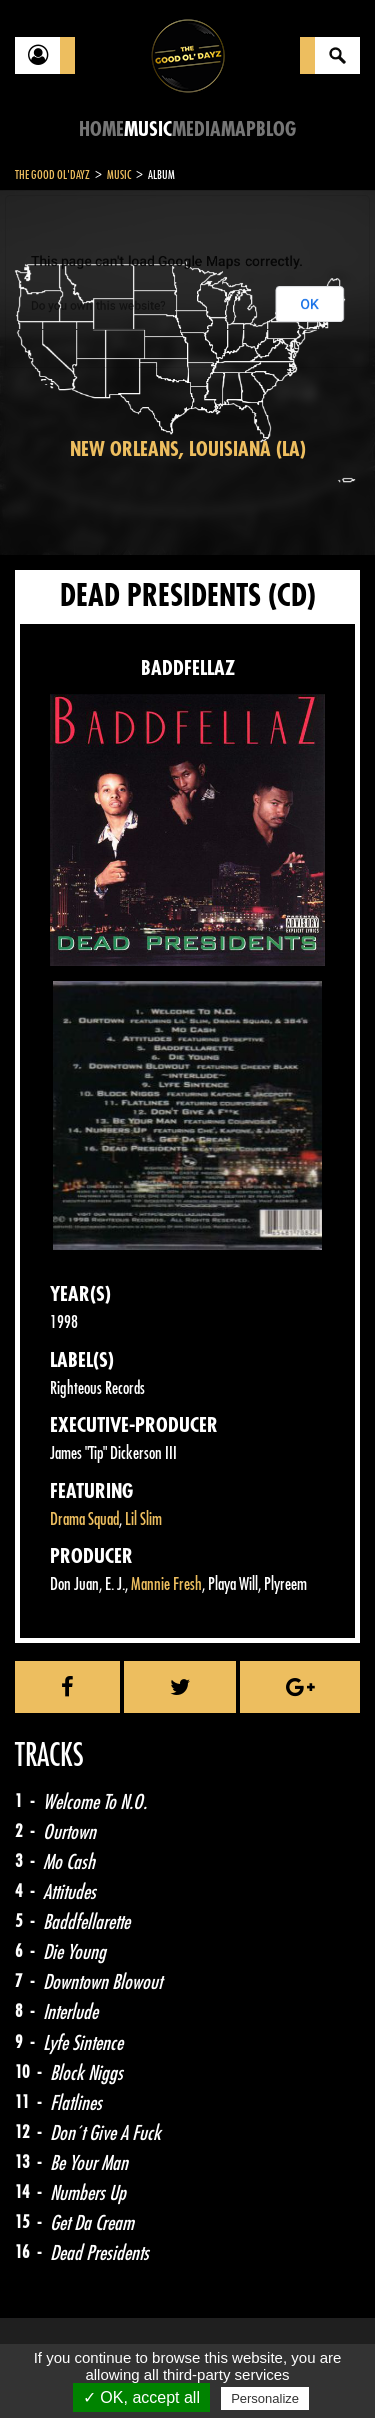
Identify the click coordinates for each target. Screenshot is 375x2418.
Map (238, 129)
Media (196, 129)
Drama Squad (84, 1519)
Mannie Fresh (166, 1584)
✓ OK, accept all (141, 2397)
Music (148, 129)
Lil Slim (143, 1519)
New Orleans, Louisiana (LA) (188, 449)
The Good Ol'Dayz (52, 175)
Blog (276, 129)
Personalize (265, 2398)
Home (101, 129)
